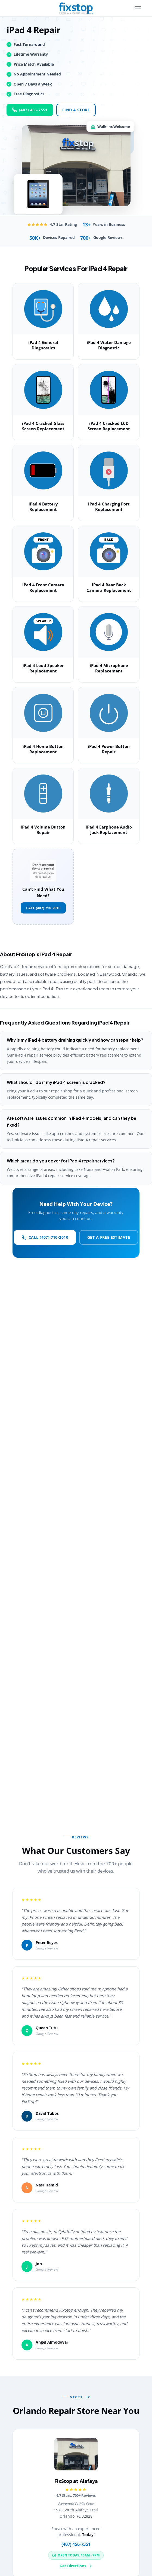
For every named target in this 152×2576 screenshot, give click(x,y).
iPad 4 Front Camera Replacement (43, 587)
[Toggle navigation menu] (138, 8)
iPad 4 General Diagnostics (43, 345)
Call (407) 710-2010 (43, 907)
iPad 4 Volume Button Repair (43, 829)
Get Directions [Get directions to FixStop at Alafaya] (76, 2565)
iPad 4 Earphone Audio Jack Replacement (109, 829)
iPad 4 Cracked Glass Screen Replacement (43, 426)
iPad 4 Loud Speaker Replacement (43, 668)
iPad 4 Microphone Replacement (109, 668)
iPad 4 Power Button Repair (109, 749)
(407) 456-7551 (30, 109)
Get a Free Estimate (108, 1237)
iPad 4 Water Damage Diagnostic (109, 345)
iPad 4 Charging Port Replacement (109, 506)
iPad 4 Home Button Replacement (43, 749)
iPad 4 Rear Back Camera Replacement (108, 587)
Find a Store (76, 109)
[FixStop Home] (76, 8)
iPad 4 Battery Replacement (43, 506)
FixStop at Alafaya (76, 2480)
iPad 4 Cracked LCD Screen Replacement (109, 426)
